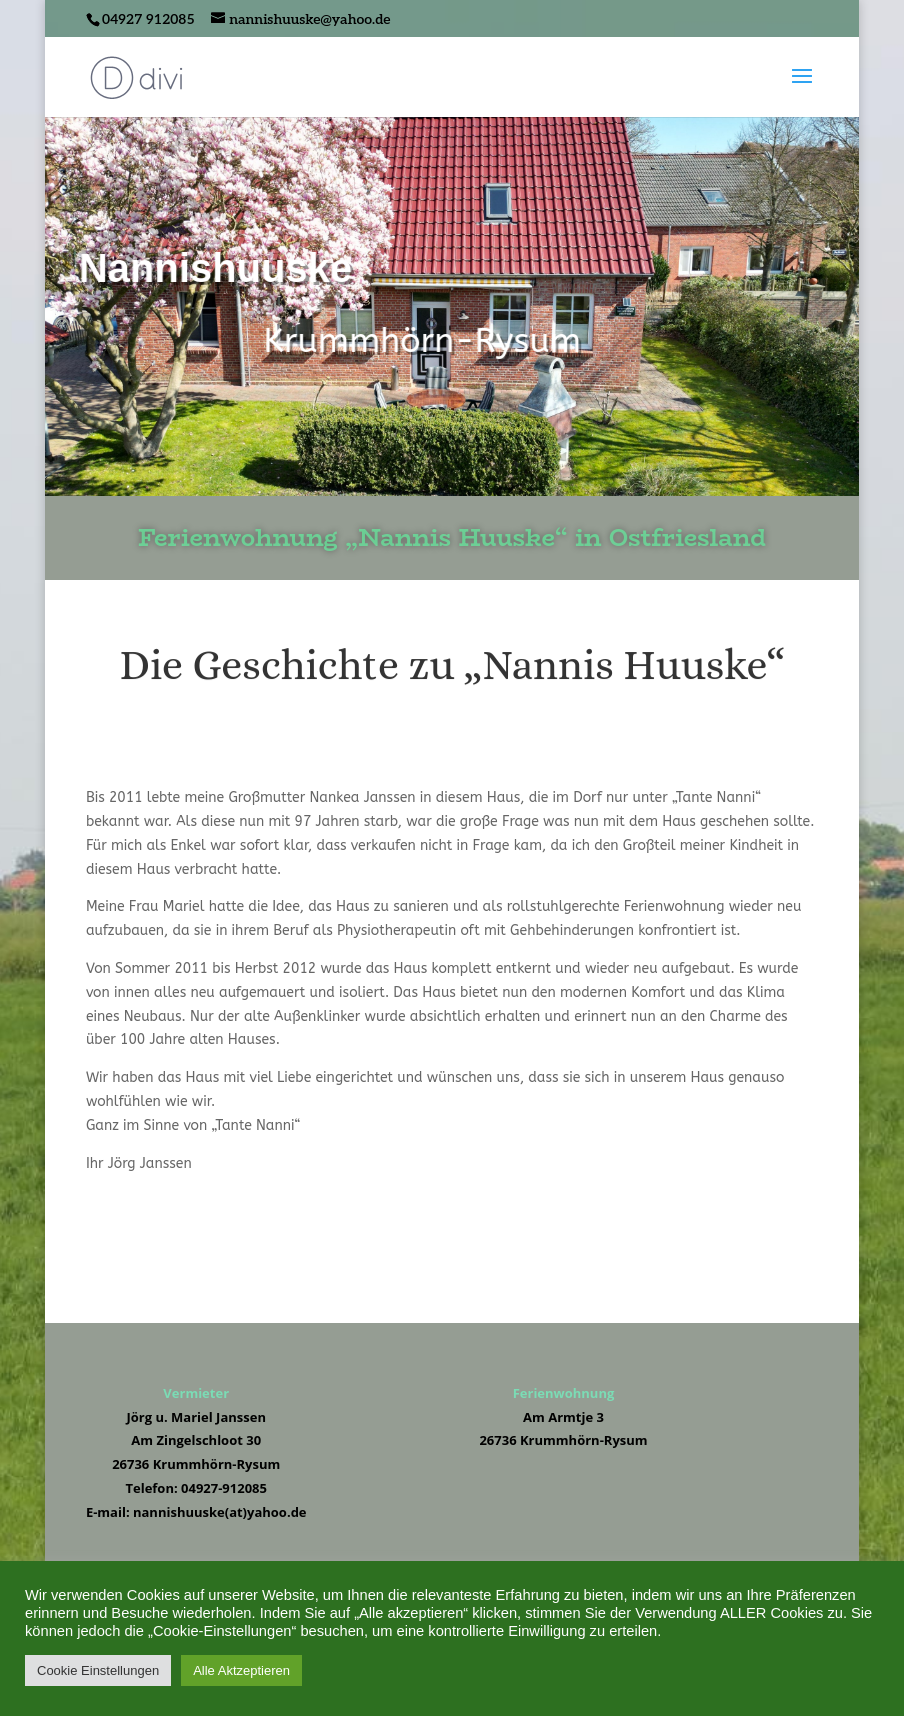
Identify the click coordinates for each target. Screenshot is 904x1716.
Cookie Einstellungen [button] (98, 1670)
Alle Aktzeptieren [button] (241, 1670)
